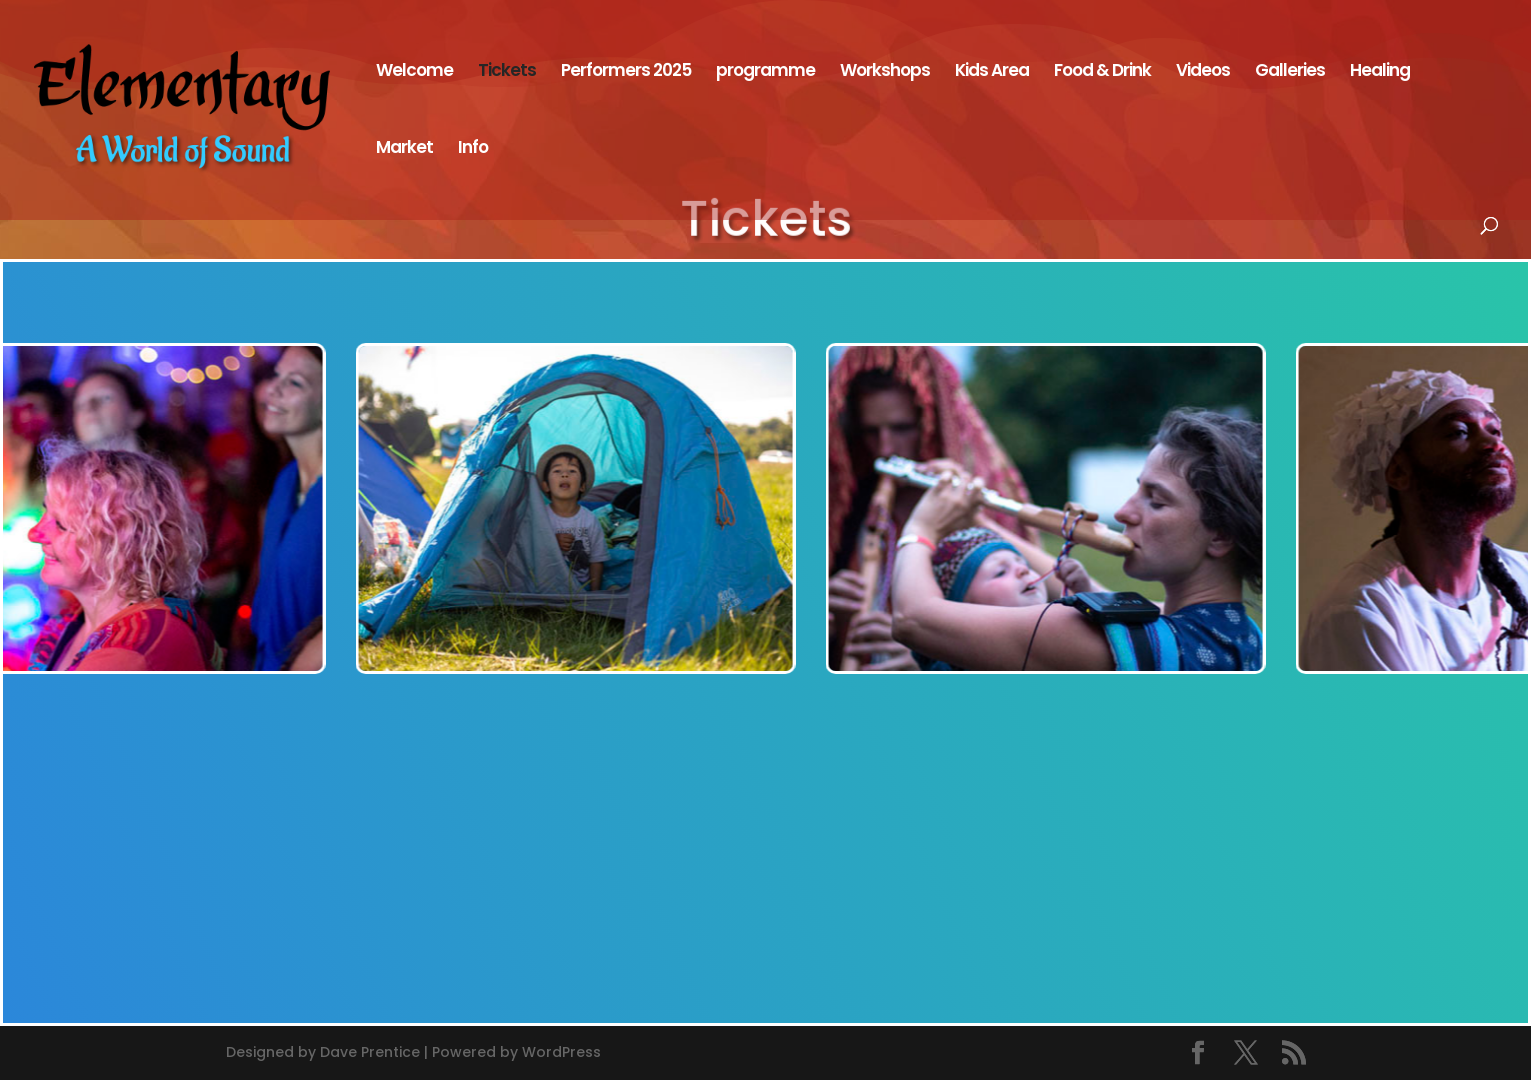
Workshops (885, 72)
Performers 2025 (626, 72)
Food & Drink (1102, 72)
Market (404, 149)
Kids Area (992, 72)
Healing (1380, 72)
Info (473, 149)
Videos (1203, 72)
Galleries (1290, 72)
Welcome (414, 72)
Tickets (507, 72)
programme (765, 72)
